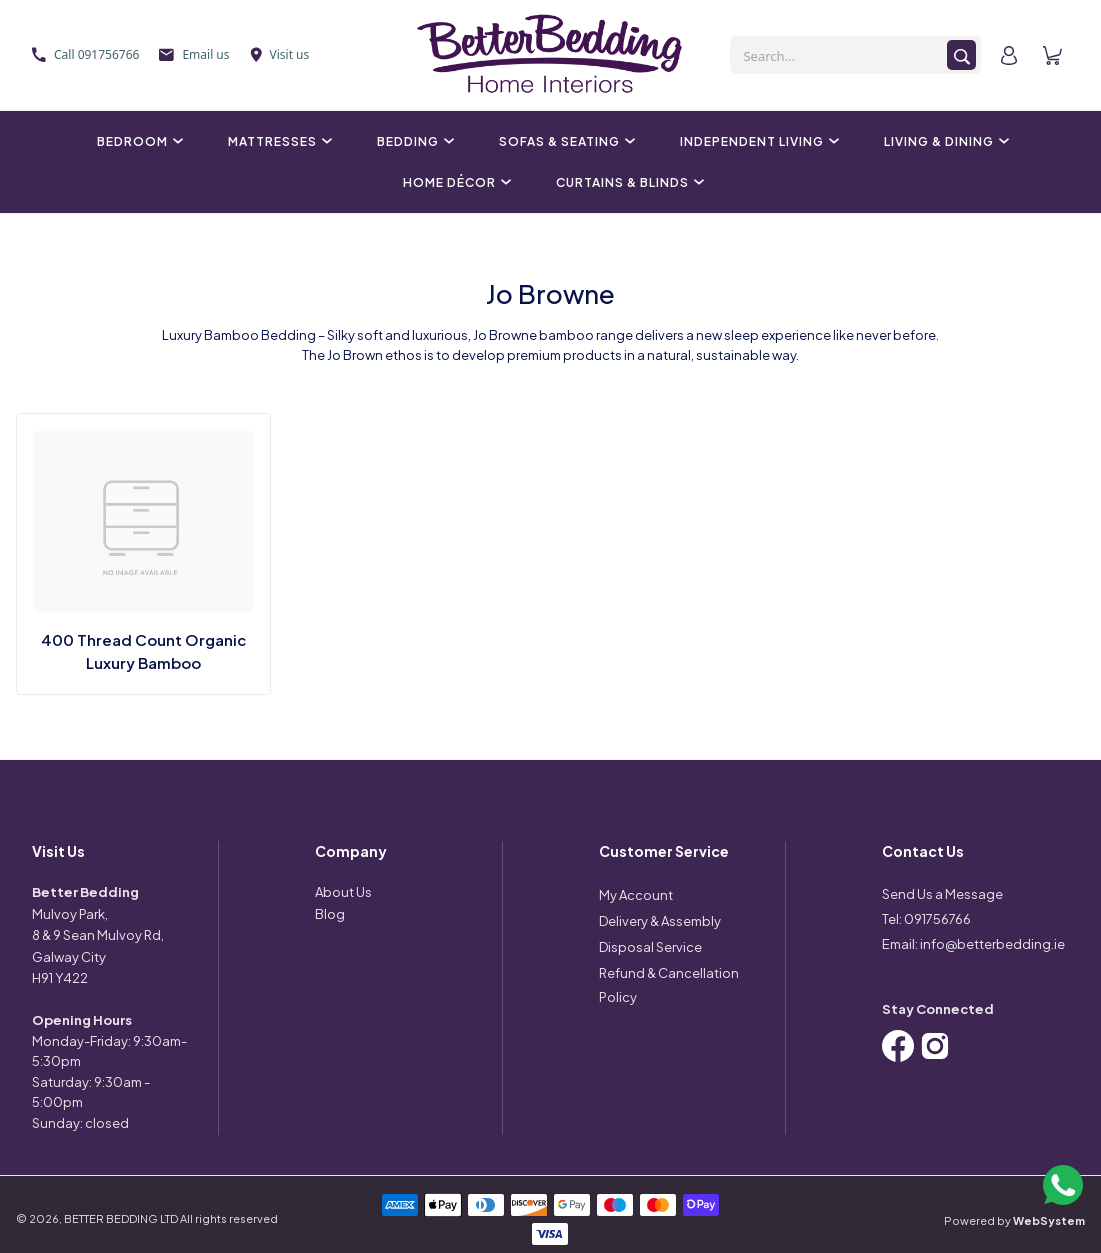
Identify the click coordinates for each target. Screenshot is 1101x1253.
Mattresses (277, 141)
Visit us (280, 54)
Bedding (413, 141)
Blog (330, 914)
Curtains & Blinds (627, 182)
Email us (194, 54)
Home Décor (454, 182)
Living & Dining (944, 141)
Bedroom (137, 141)
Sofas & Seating (564, 141)
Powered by (1014, 1220)
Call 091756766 (85, 54)
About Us (343, 892)
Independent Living (757, 141)
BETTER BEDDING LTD (121, 1218)
